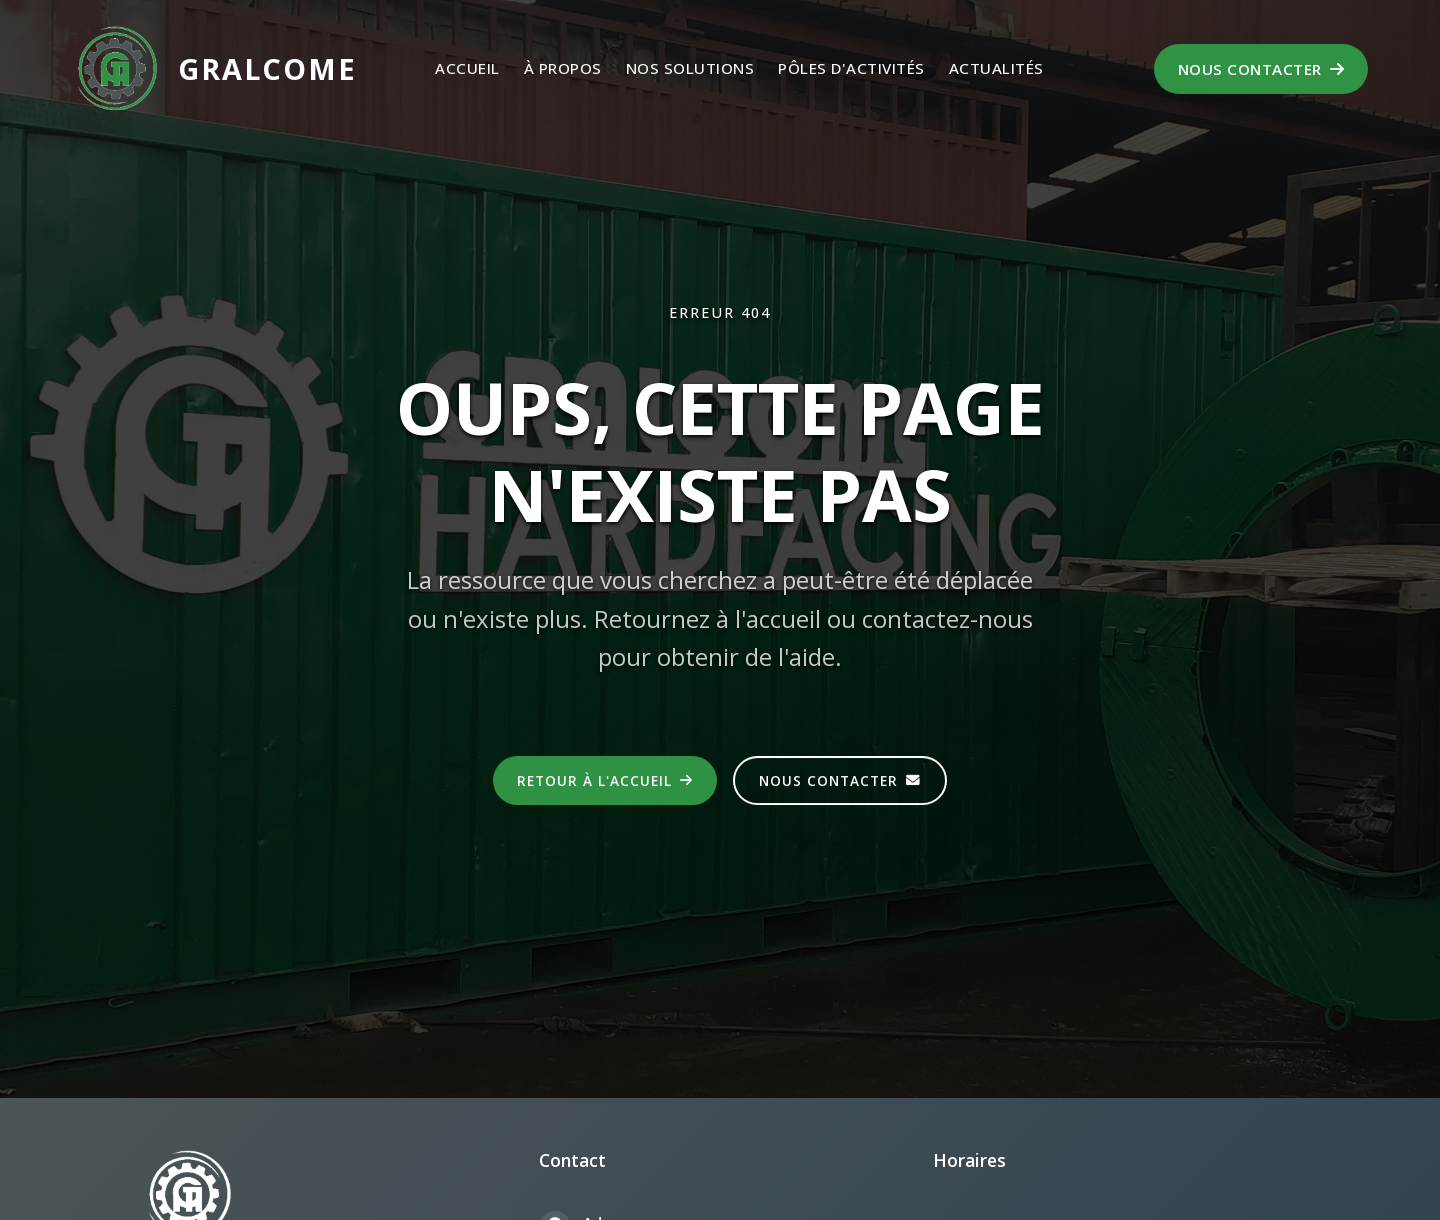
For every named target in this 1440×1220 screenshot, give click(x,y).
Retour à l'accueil (605, 780)
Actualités (996, 68)
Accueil (467, 68)
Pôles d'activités (851, 68)
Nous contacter (1261, 69)
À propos (563, 68)
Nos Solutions (690, 68)
